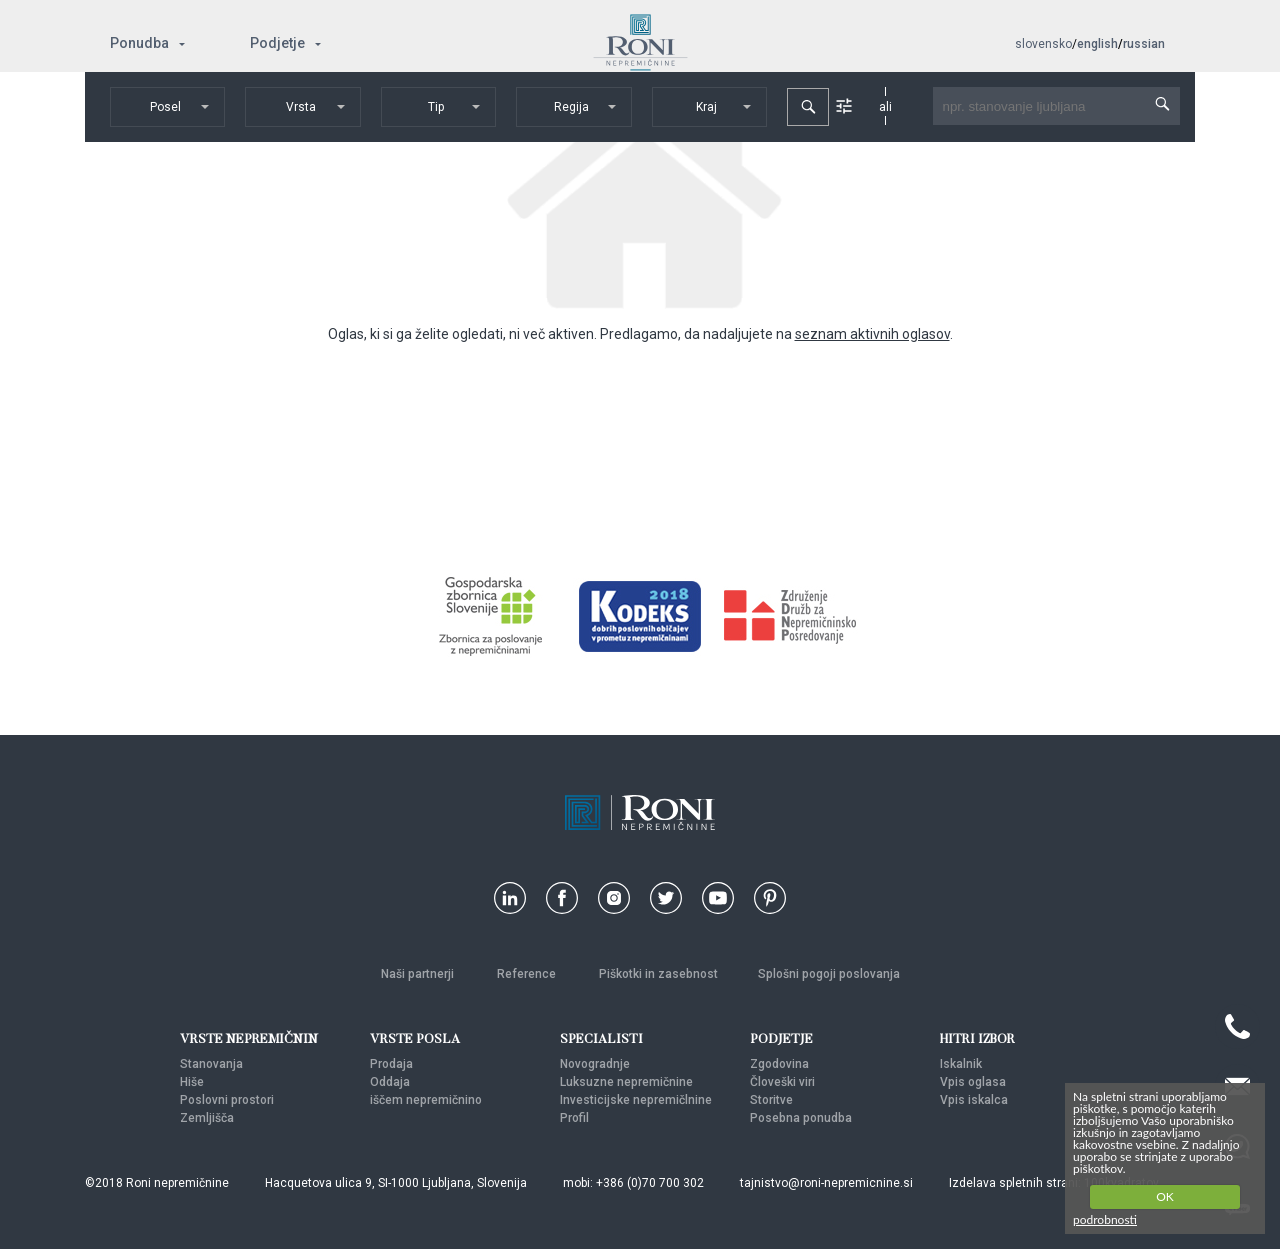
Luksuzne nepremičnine (626, 1082)
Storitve (771, 1100)
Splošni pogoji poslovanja (829, 974)
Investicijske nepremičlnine (636, 1100)
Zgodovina (779, 1064)
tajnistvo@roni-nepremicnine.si (826, 1183)
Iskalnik (961, 1064)
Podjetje (277, 43)
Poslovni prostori (227, 1100)
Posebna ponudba (801, 1118)
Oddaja (390, 1082)
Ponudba (139, 43)
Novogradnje (595, 1064)
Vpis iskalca (974, 1100)
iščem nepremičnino (426, 1100)
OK (1165, 1196)
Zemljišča (207, 1118)
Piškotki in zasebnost (658, 974)
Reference (528, 974)
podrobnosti (1105, 1219)
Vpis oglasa (973, 1082)
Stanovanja (211, 1064)
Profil (574, 1118)
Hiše (192, 1082)
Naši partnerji (419, 974)
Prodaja (391, 1064)
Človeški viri (782, 1082)
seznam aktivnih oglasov (872, 334)
